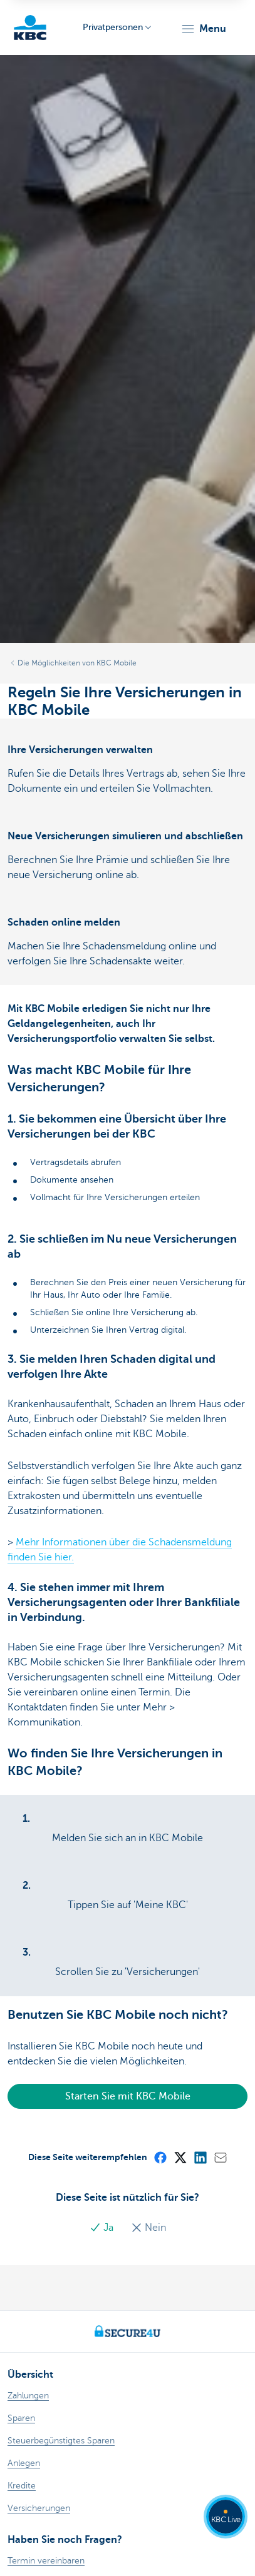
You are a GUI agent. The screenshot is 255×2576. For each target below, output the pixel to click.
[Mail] (219, 2156)
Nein (148, 2227)
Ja (103, 2227)
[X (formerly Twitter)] (179, 2156)
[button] (203, 29)
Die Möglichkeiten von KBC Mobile (77, 663)
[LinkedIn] (199, 2156)
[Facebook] (159, 2156)
